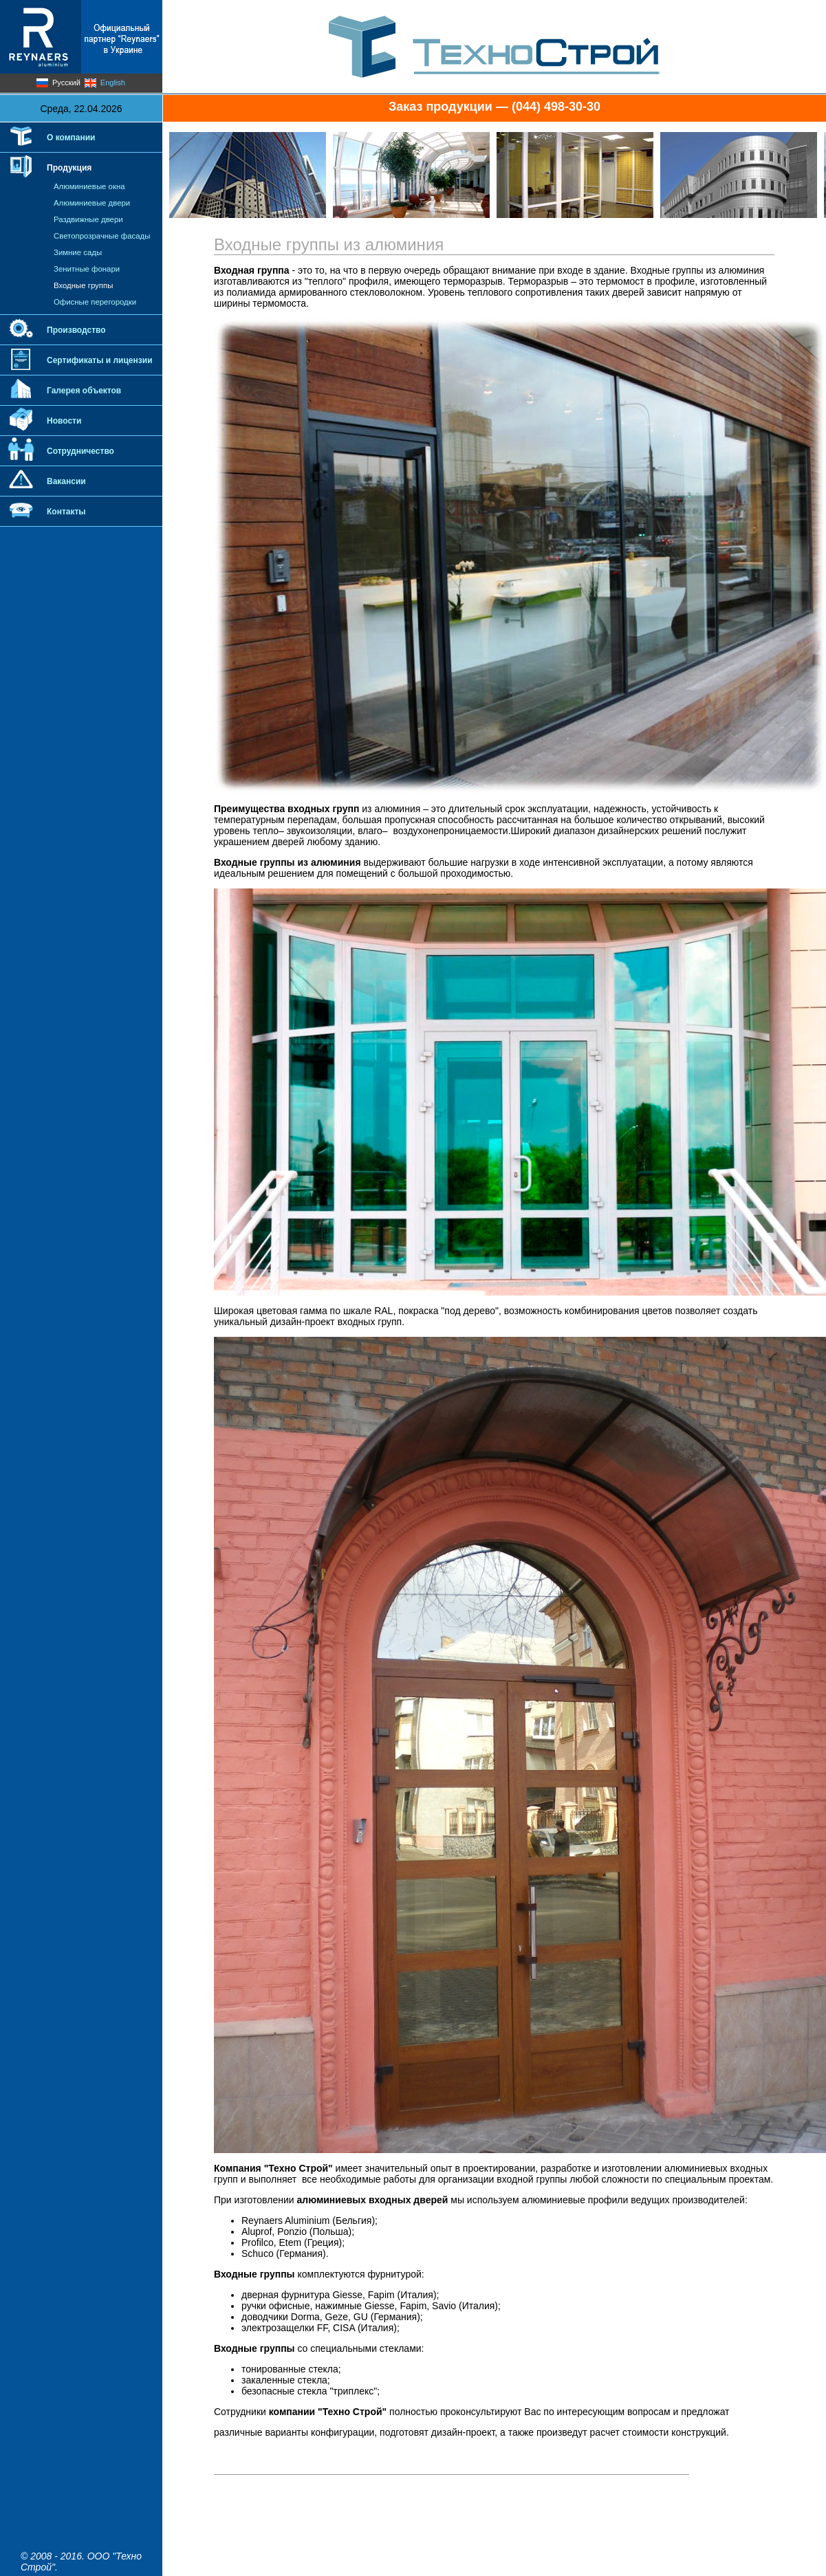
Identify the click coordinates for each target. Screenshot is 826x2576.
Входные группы (83, 285)
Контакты (66, 511)
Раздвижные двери (88, 219)
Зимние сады (78, 252)
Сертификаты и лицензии (100, 360)
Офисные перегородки (95, 302)
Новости (64, 421)
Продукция (69, 168)
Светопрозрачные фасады (102, 236)
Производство (76, 330)
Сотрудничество (80, 451)
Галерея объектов (84, 390)
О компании (71, 137)
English (112, 82)
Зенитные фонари (87, 269)
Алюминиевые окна (89, 186)
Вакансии (66, 481)
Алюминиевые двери (92, 203)
